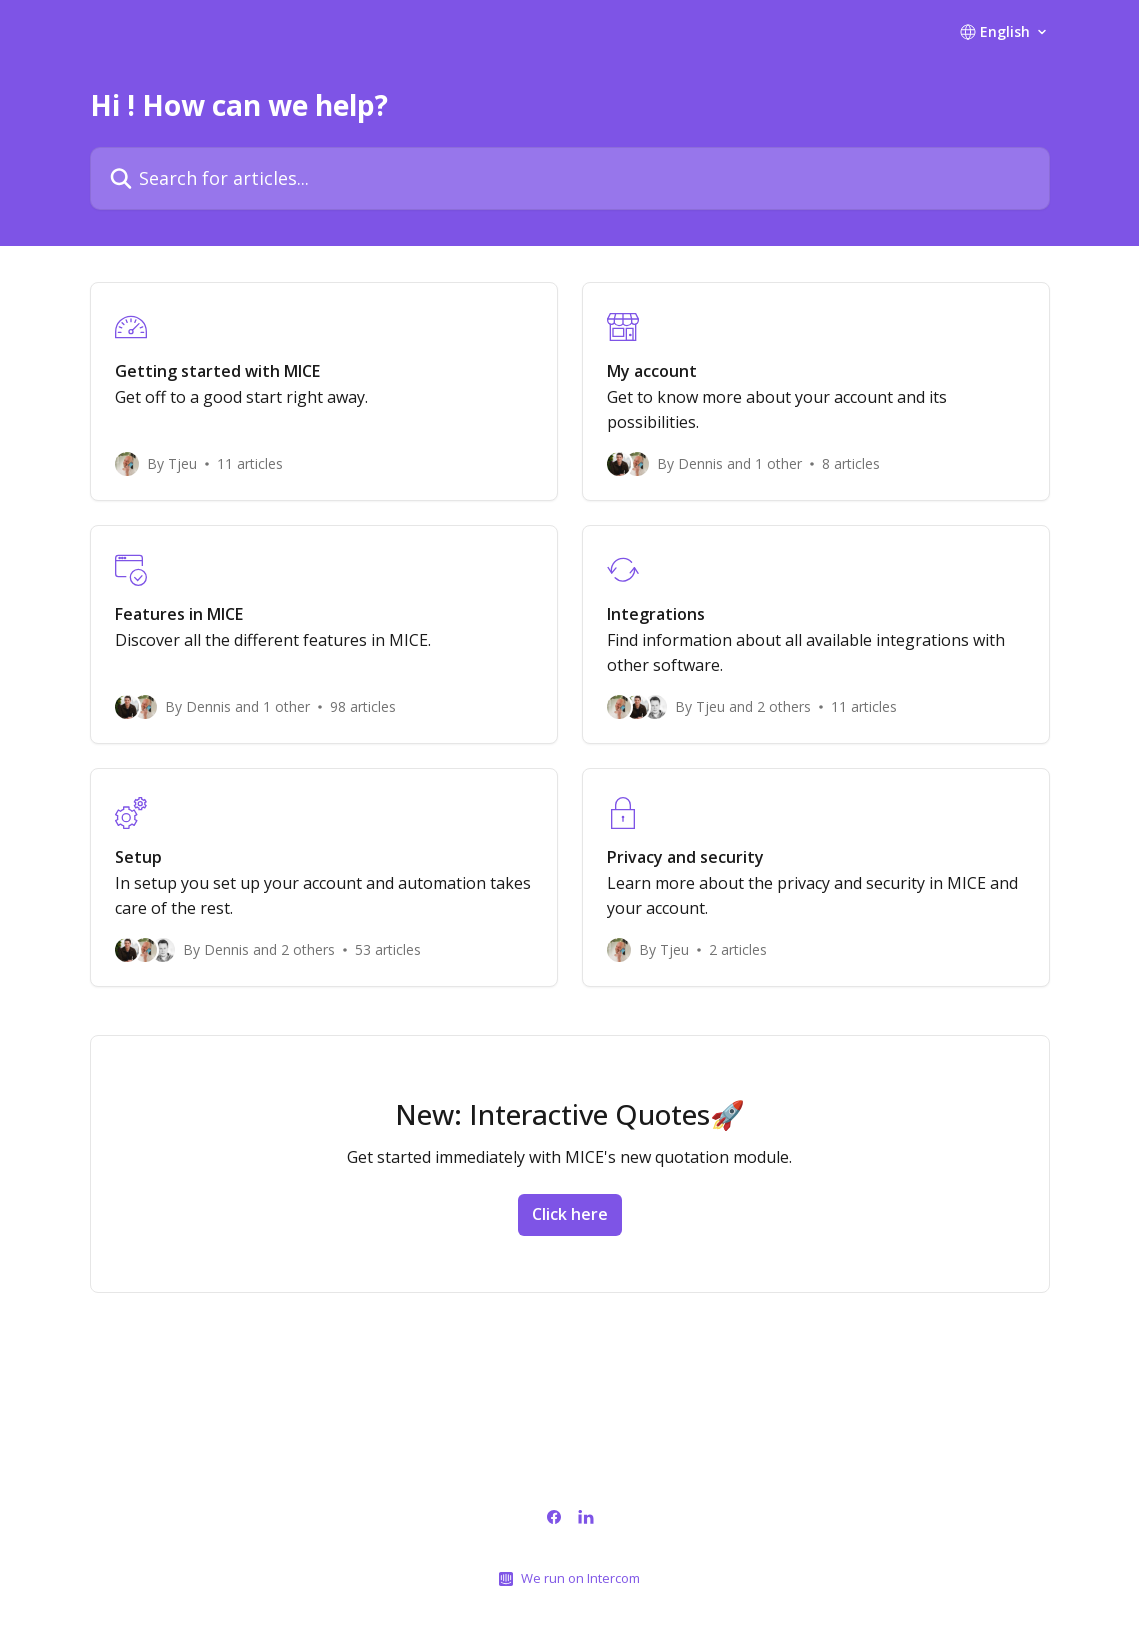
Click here (570, 1214)
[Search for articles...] (570, 178)
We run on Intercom (580, 1578)
